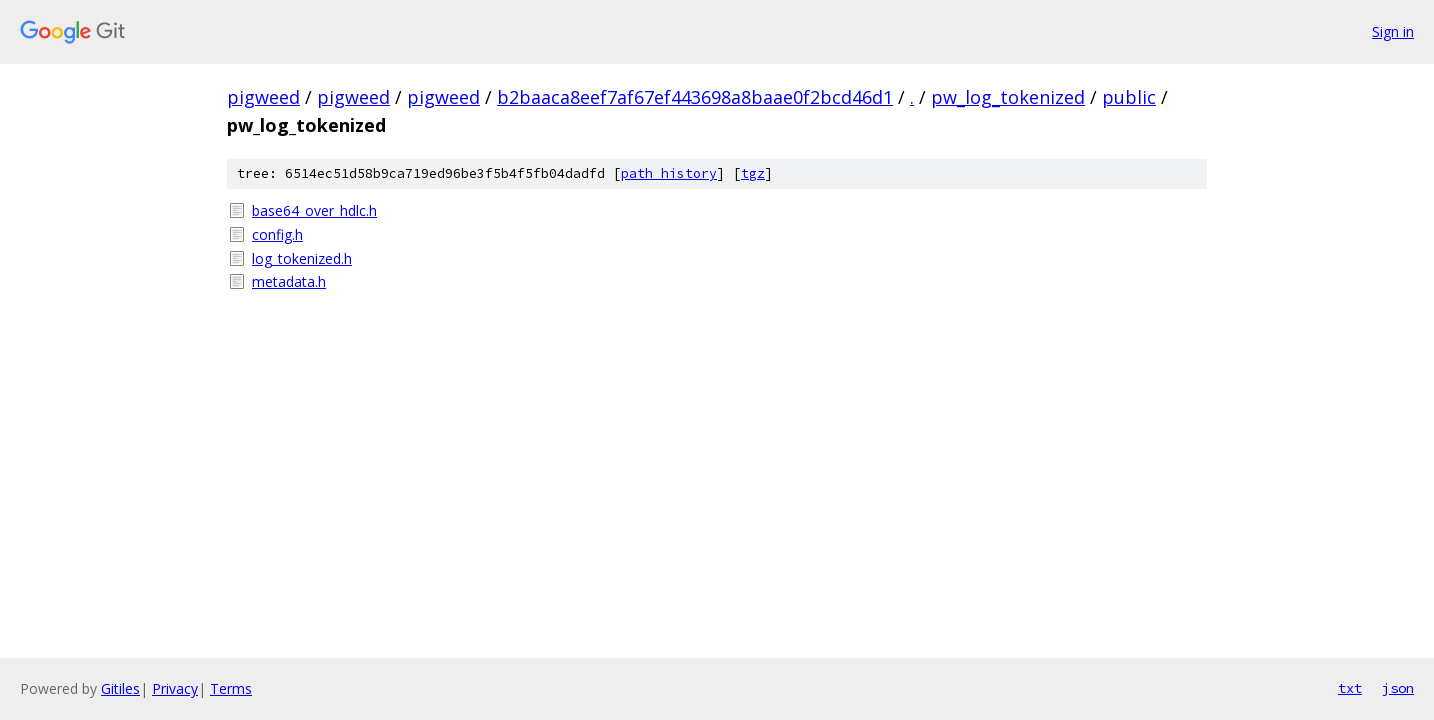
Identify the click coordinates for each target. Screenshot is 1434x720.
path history (669, 173)
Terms (231, 688)
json (1398, 688)
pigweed (263, 97)
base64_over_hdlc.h (314, 210)
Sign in (1393, 31)
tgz (753, 173)
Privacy (175, 688)
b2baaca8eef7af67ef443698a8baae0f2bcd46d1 (695, 97)
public (1129, 97)
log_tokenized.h (302, 258)
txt (1350, 688)
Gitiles (120, 688)
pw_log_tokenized (1008, 97)
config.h (277, 234)
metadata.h (289, 281)
